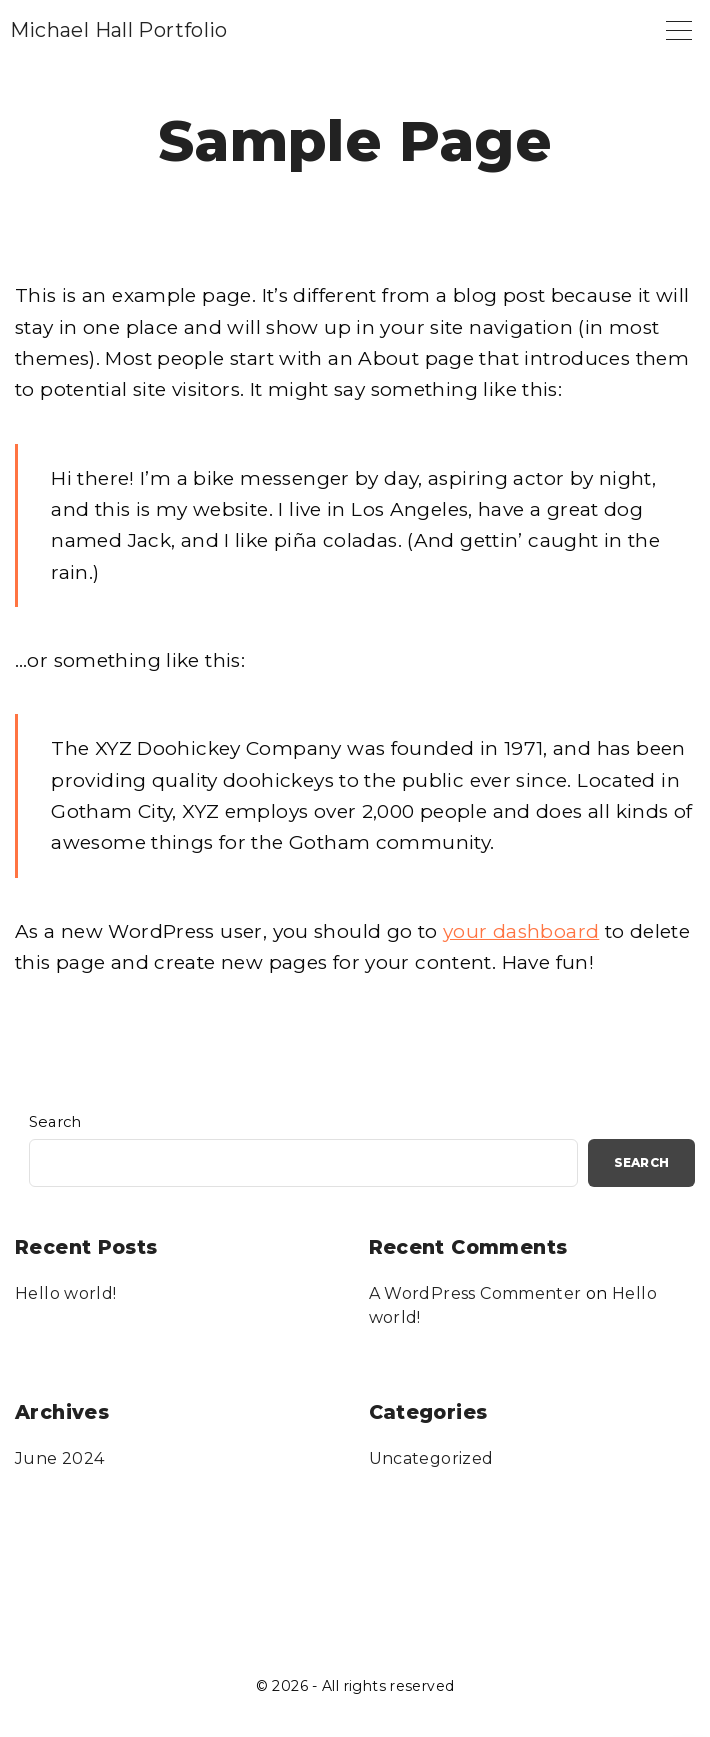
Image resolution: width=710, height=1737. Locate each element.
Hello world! (66, 1293)
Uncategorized (431, 1458)
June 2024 (59, 1458)
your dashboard (521, 931)
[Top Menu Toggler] (679, 30)
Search (55, 1122)
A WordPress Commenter (475, 1293)
